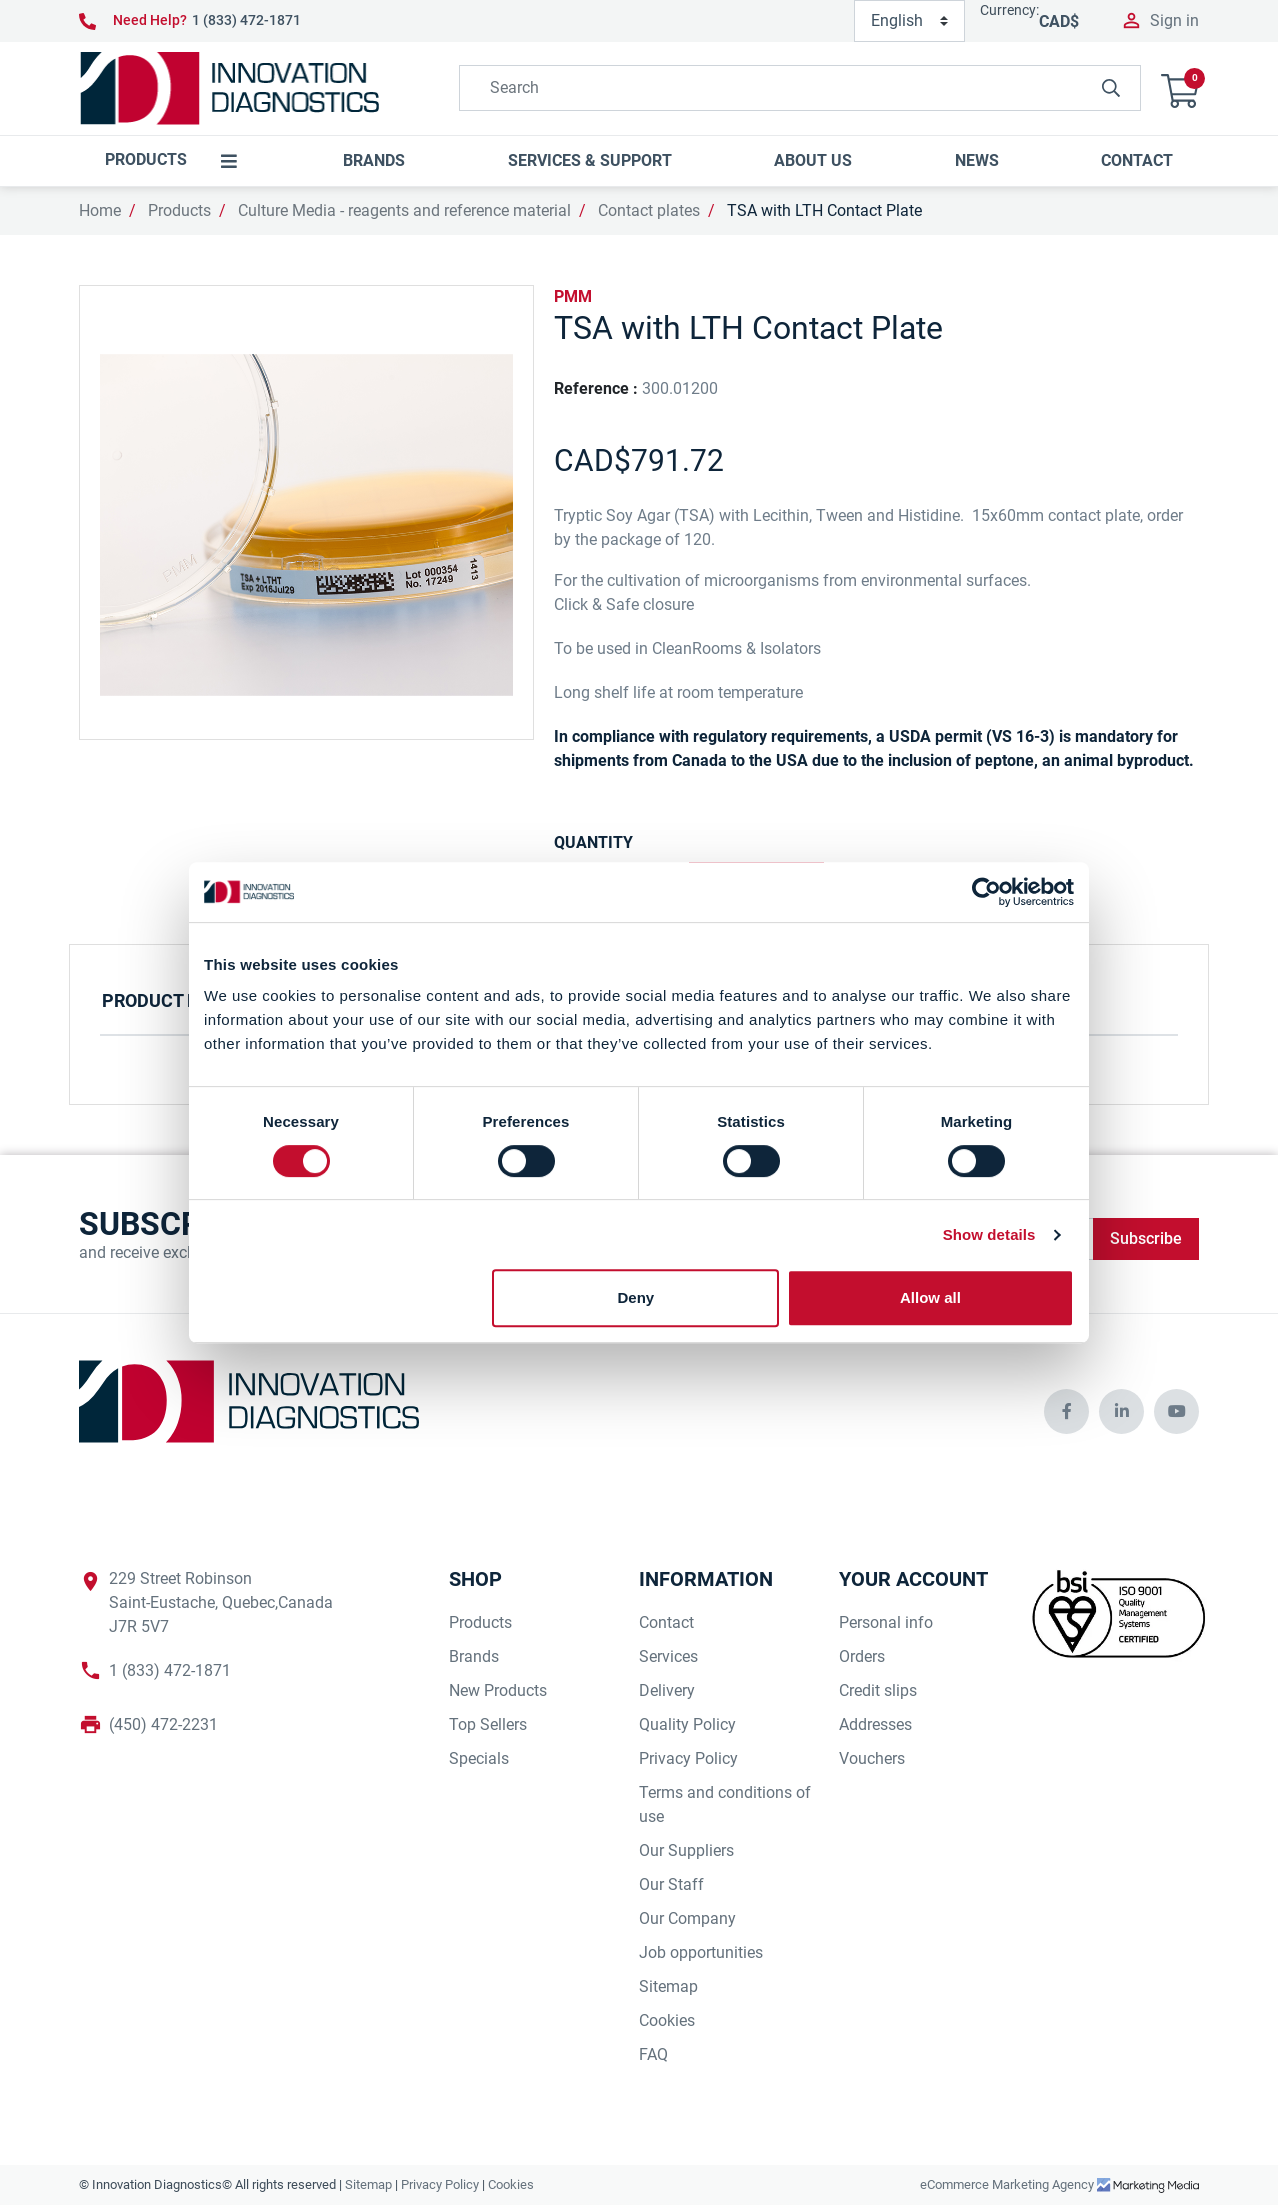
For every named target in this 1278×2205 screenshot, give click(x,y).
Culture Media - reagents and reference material (404, 210)
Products (179, 210)
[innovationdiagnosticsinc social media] (1066, 1411)
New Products (498, 1690)
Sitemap (668, 1986)
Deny (636, 1297)
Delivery (667, 1690)
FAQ (653, 2054)
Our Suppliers (686, 1850)
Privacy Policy (688, 1758)
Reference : (596, 388)
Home (100, 210)
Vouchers (872, 1758)
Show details (989, 1234)
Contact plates (649, 210)
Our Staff (671, 1884)
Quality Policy (687, 1724)
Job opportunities (701, 1952)
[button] (1180, 88)
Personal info (886, 1622)
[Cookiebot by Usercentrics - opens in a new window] (986, 892)
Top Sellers (488, 1724)
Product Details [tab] (179, 1000)
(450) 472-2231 (163, 1724)
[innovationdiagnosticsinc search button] (1111, 88)
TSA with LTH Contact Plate (824, 210)
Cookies (667, 2020)
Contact (666, 1622)
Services (668, 1656)
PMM (573, 296)
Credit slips (878, 1690)
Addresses (875, 1724)
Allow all (930, 1297)
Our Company (687, 1918)
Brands (474, 1656)
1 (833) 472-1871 (246, 20)
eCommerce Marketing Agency (1008, 2184)
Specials (479, 1758)
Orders (862, 1656)
